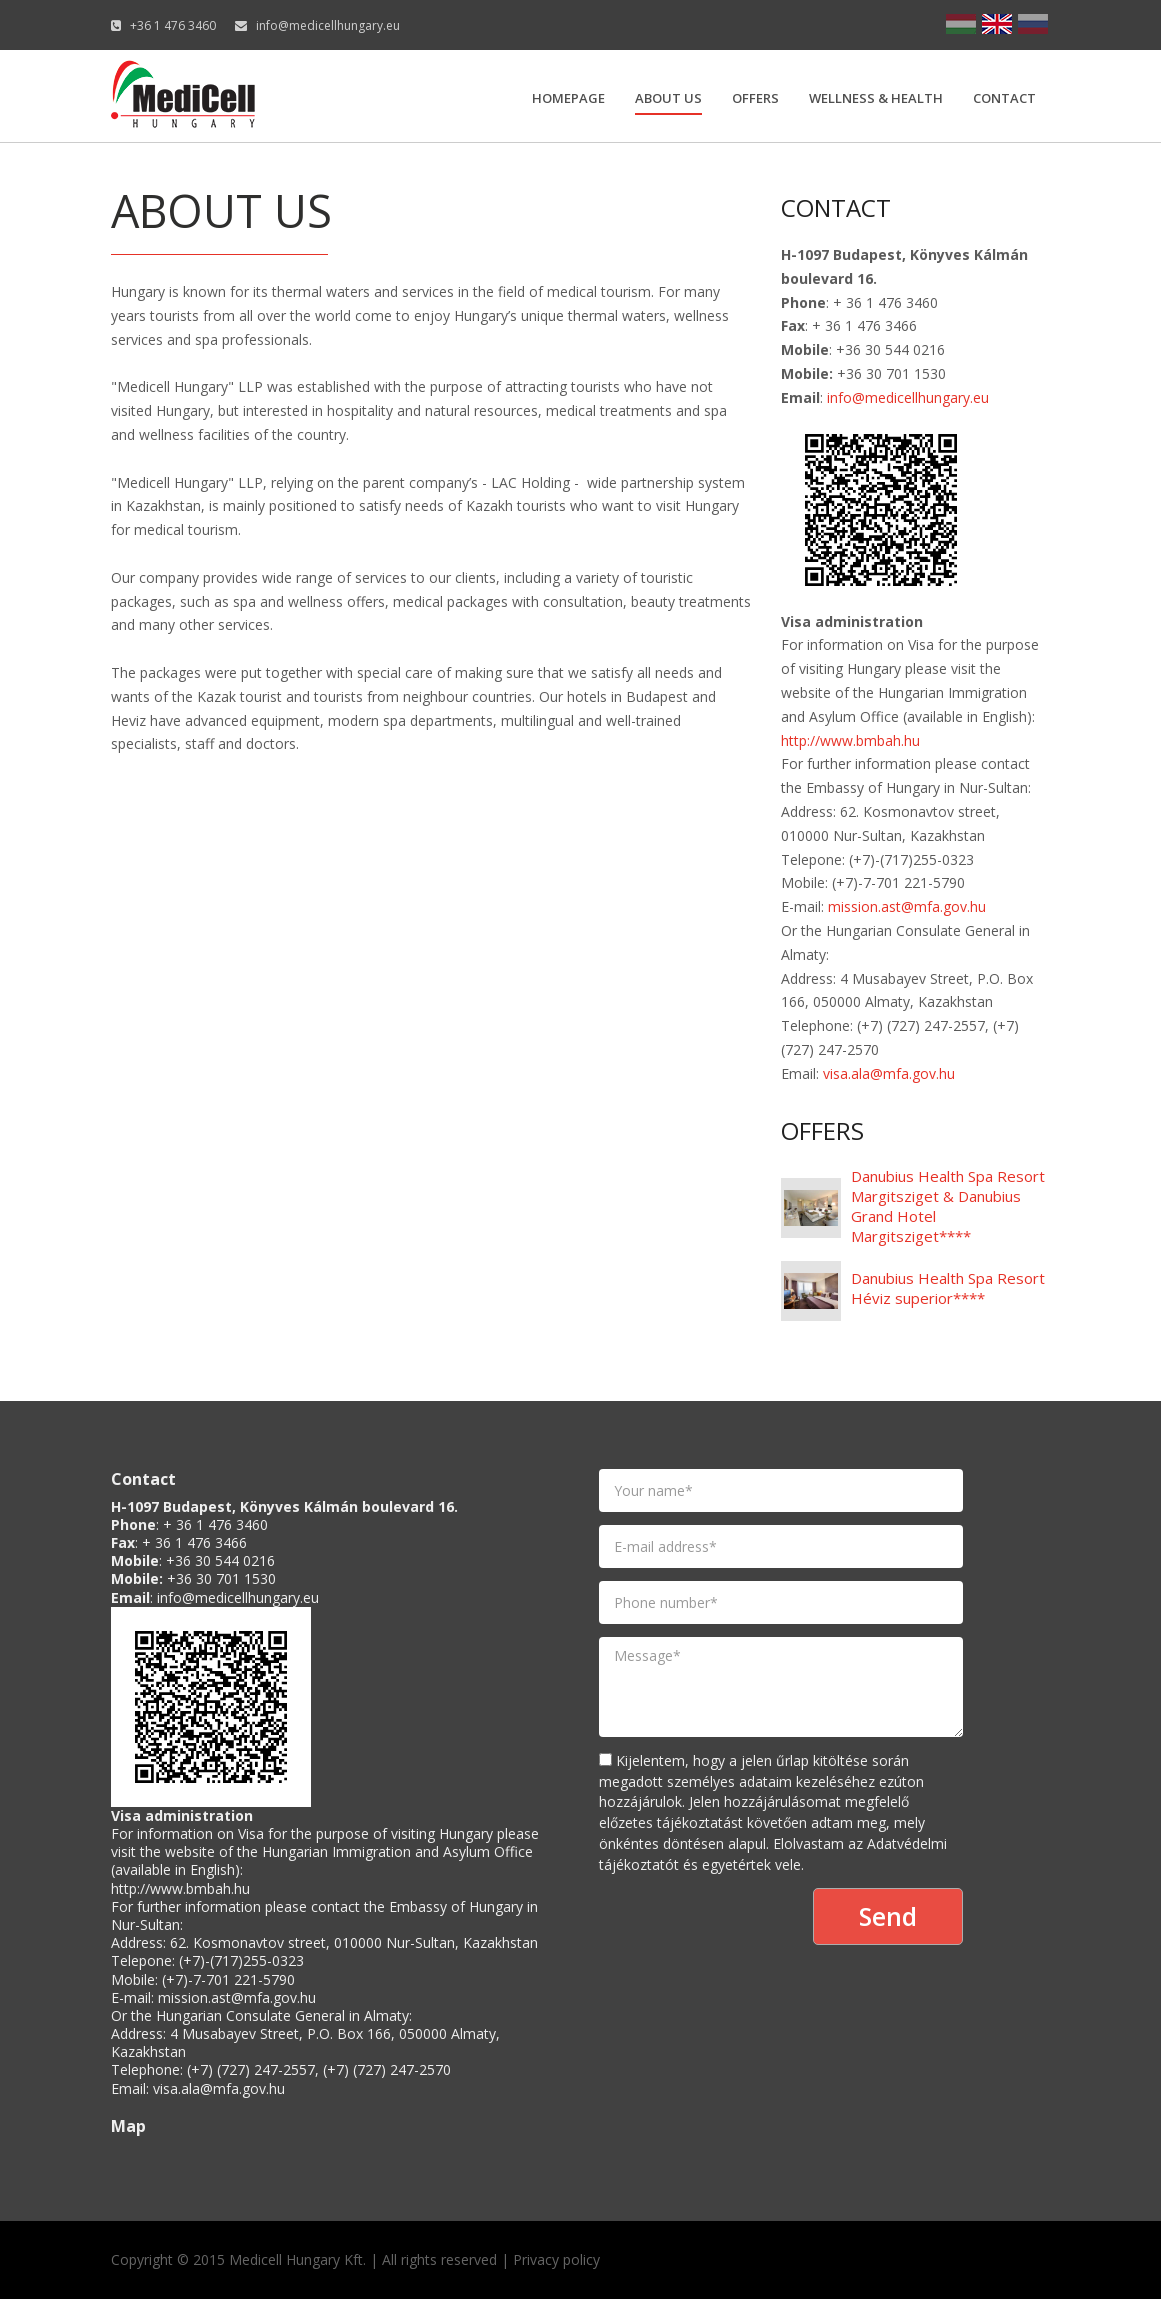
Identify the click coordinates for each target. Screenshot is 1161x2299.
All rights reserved (439, 2259)
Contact (1004, 98)
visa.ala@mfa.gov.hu (889, 1073)
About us (668, 98)
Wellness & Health (876, 98)
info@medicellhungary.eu (328, 25)
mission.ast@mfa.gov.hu (907, 906)
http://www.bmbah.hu (850, 740)
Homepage (568, 98)
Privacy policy (556, 2259)
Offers (755, 98)
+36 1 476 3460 (173, 25)
